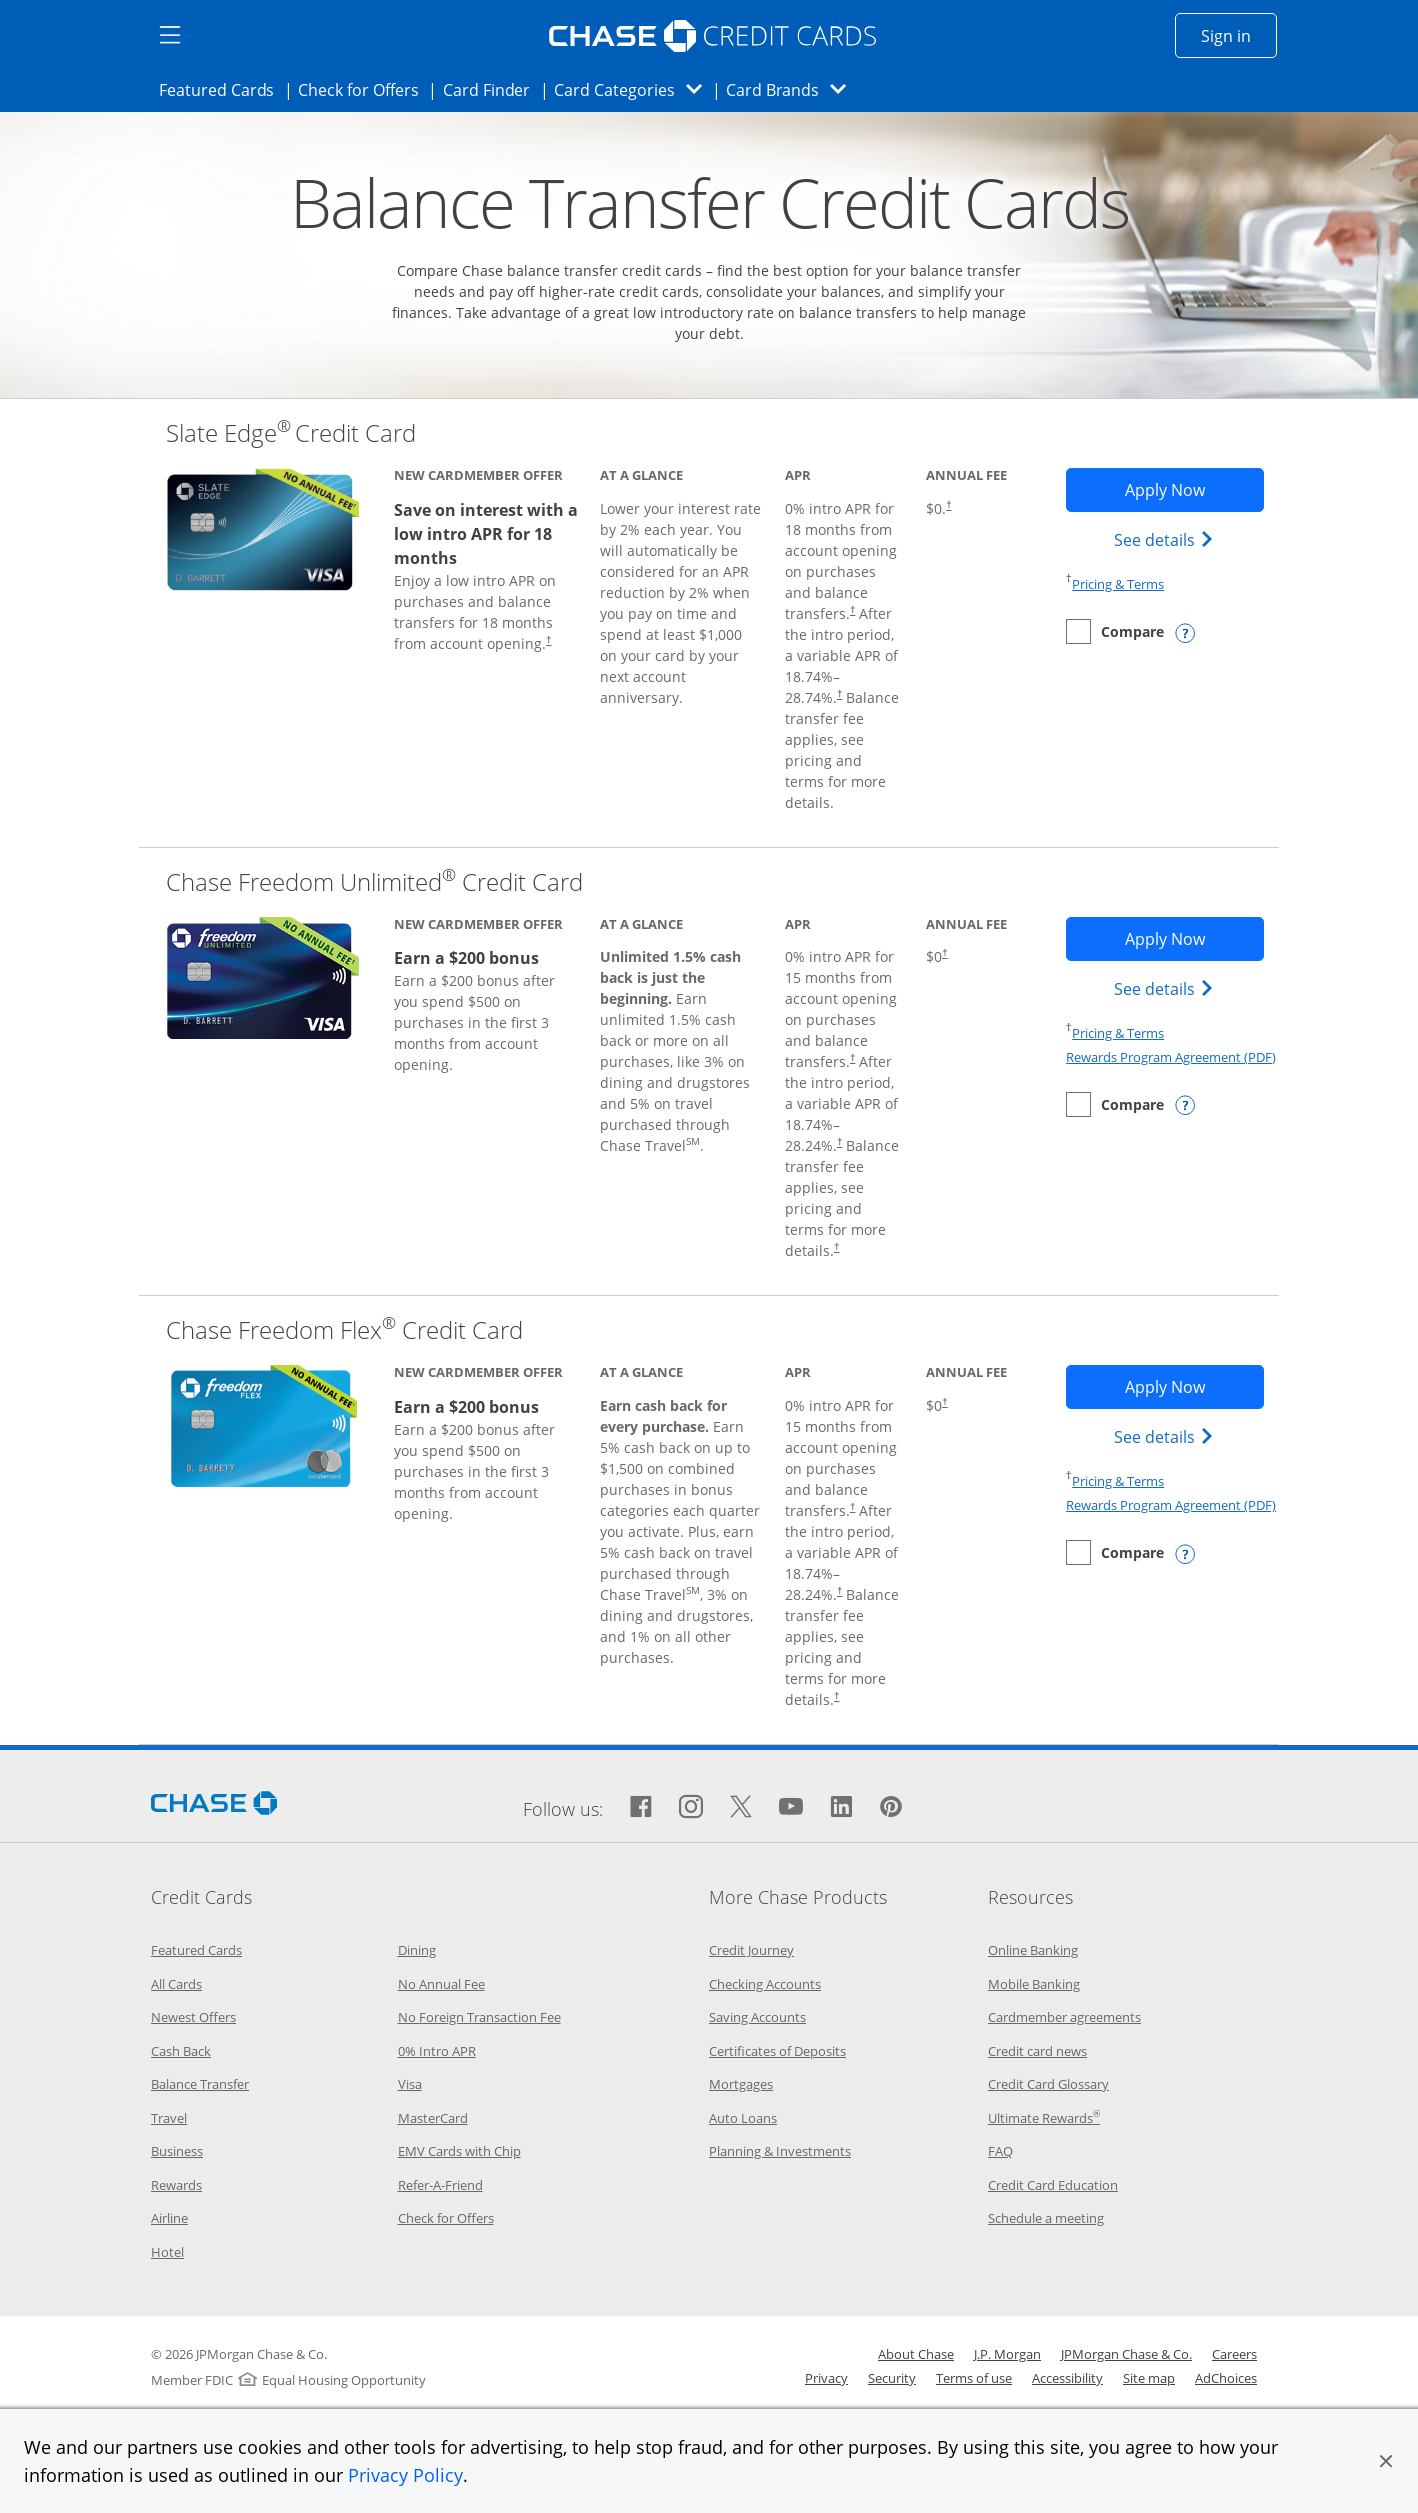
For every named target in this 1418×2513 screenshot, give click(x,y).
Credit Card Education (1053, 2185)
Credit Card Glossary (1048, 2084)
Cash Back (181, 2051)
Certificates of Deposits (777, 2051)
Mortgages (741, 2084)
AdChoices (1226, 2378)
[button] (1386, 2461)
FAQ (1000, 2151)
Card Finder (493, 89)
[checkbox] (1115, 631)
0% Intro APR (437, 2051)
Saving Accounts (757, 2017)
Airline (169, 2218)
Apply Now (1194, 489)
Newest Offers (193, 2017)
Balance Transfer (200, 2084)
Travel (169, 2118)
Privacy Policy (405, 2475)
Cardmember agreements (1064, 2017)
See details (1166, 539)
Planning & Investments (780, 2151)
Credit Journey (751, 1950)
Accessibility (1067, 2378)
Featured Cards (222, 89)
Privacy (826, 2378)
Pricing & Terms (1118, 584)
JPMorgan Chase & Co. (1126, 2354)
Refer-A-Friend (440, 2185)
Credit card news (1037, 2051)
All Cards (176, 1984)
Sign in (1239, 35)
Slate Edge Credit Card (291, 432)
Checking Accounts (765, 1984)
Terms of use (974, 2378)
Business (177, 2151)
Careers (1234, 2354)
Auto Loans (743, 2118)
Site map (1149, 2378)
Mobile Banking (1034, 1984)
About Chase (916, 2354)
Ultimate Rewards (1044, 2118)
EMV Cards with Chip (459, 2151)
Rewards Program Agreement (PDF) (1171, 1057)
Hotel (167, 2252)
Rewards (176, 2185)
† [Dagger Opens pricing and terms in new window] (548, 639)
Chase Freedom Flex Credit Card (344, 1329)
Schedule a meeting (1046, 2218)
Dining (417, 1950)
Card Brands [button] (792, 89)
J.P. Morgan (1007, 2354)
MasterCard (433, 2118)
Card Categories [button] (633, 89)
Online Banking (1033, 1950)
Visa (410, 2084)
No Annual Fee (441, 1984)
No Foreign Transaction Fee (479, 2017)
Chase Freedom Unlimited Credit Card (374, 881)
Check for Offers (364, 89)
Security (892, 2378)
